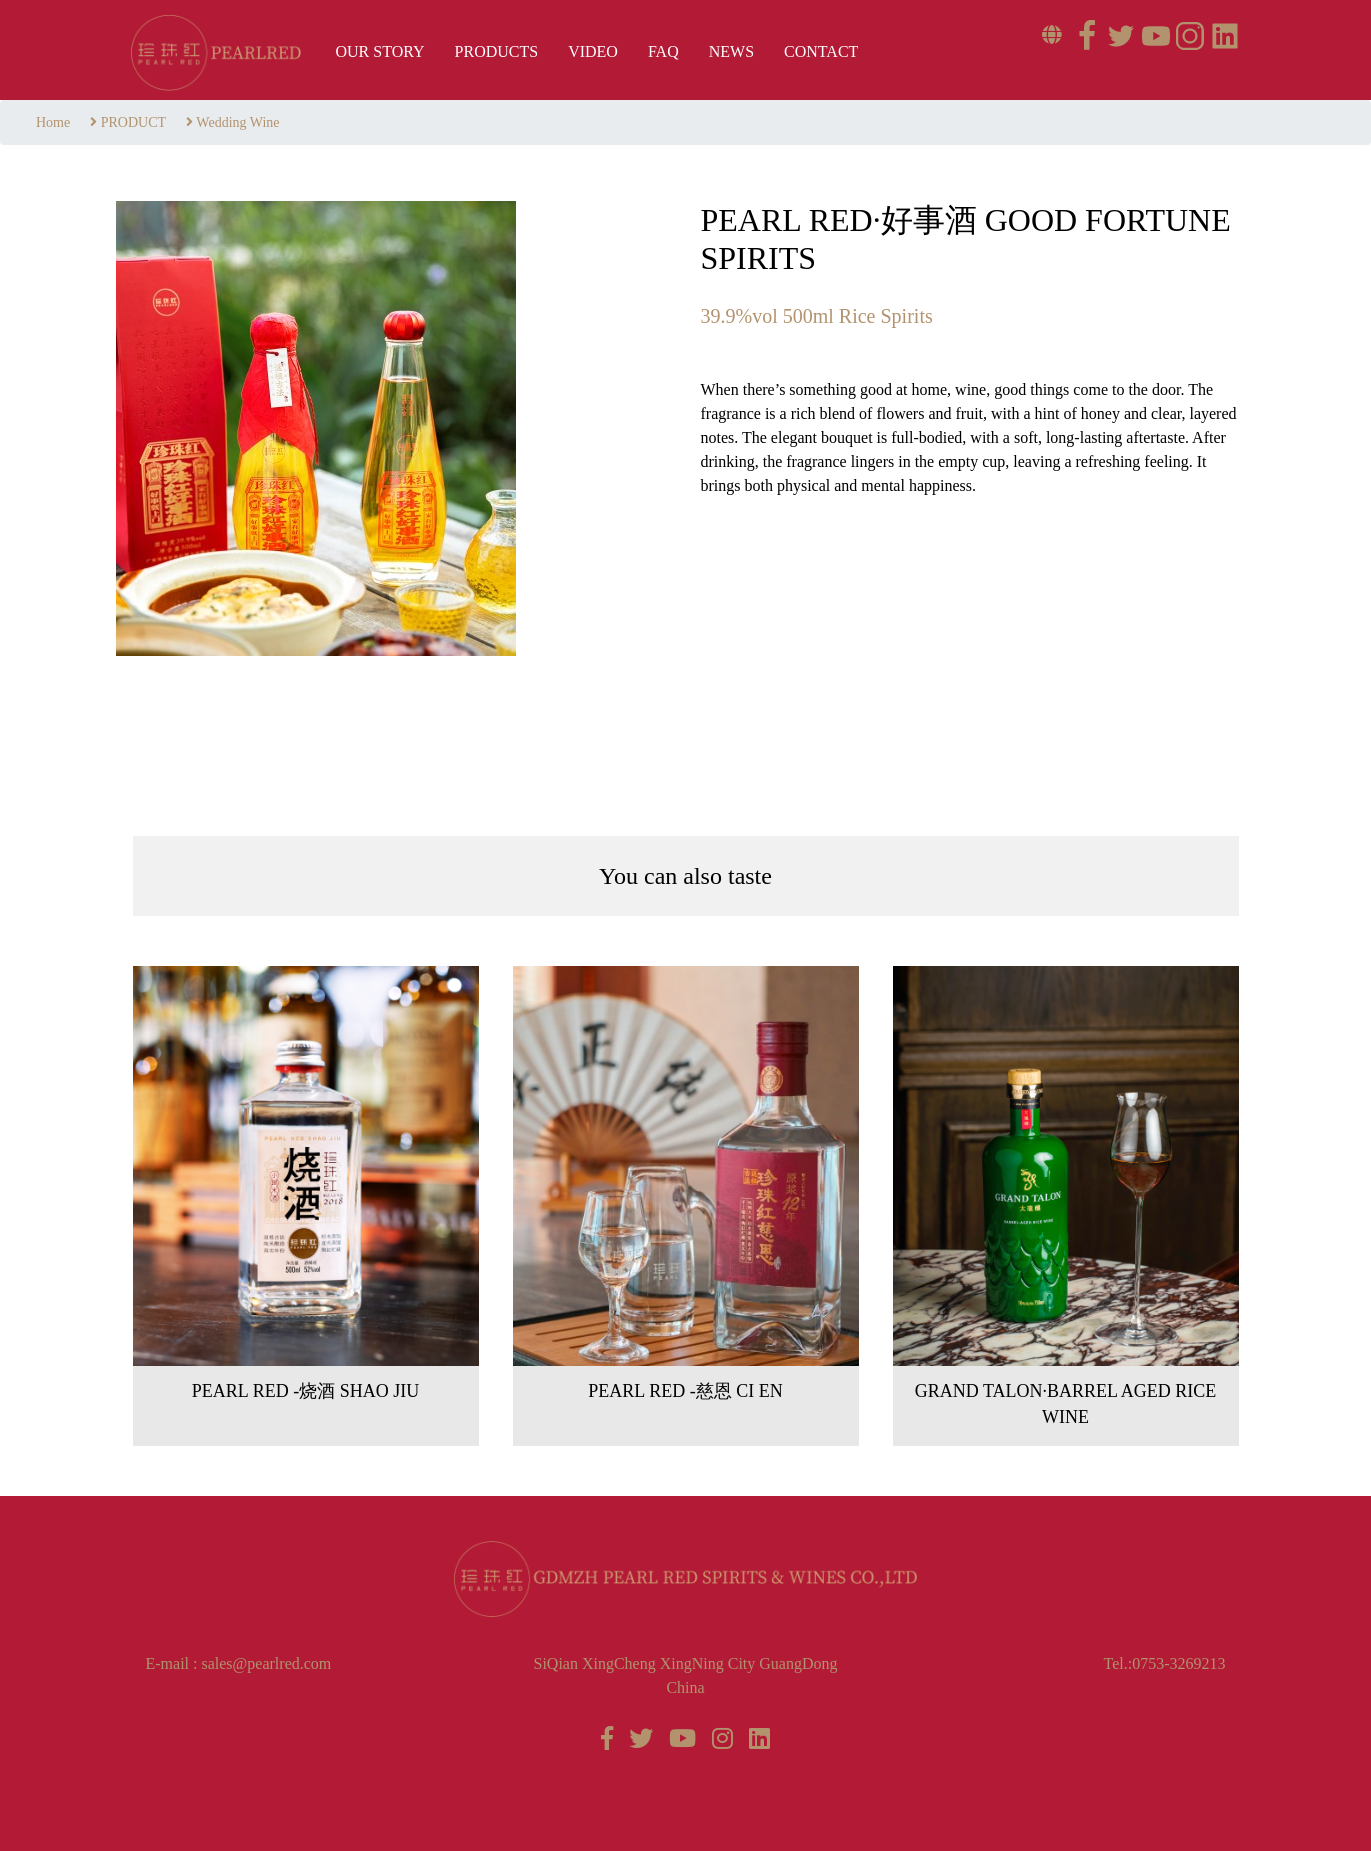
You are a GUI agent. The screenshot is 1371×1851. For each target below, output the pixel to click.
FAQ (663, 51)
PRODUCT (133, 122)
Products (497, 51)
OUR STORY (380, 51)
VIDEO (593, 51)
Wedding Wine (237, 122)
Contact (821, 51)
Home (53, 122)
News (731, 51)
